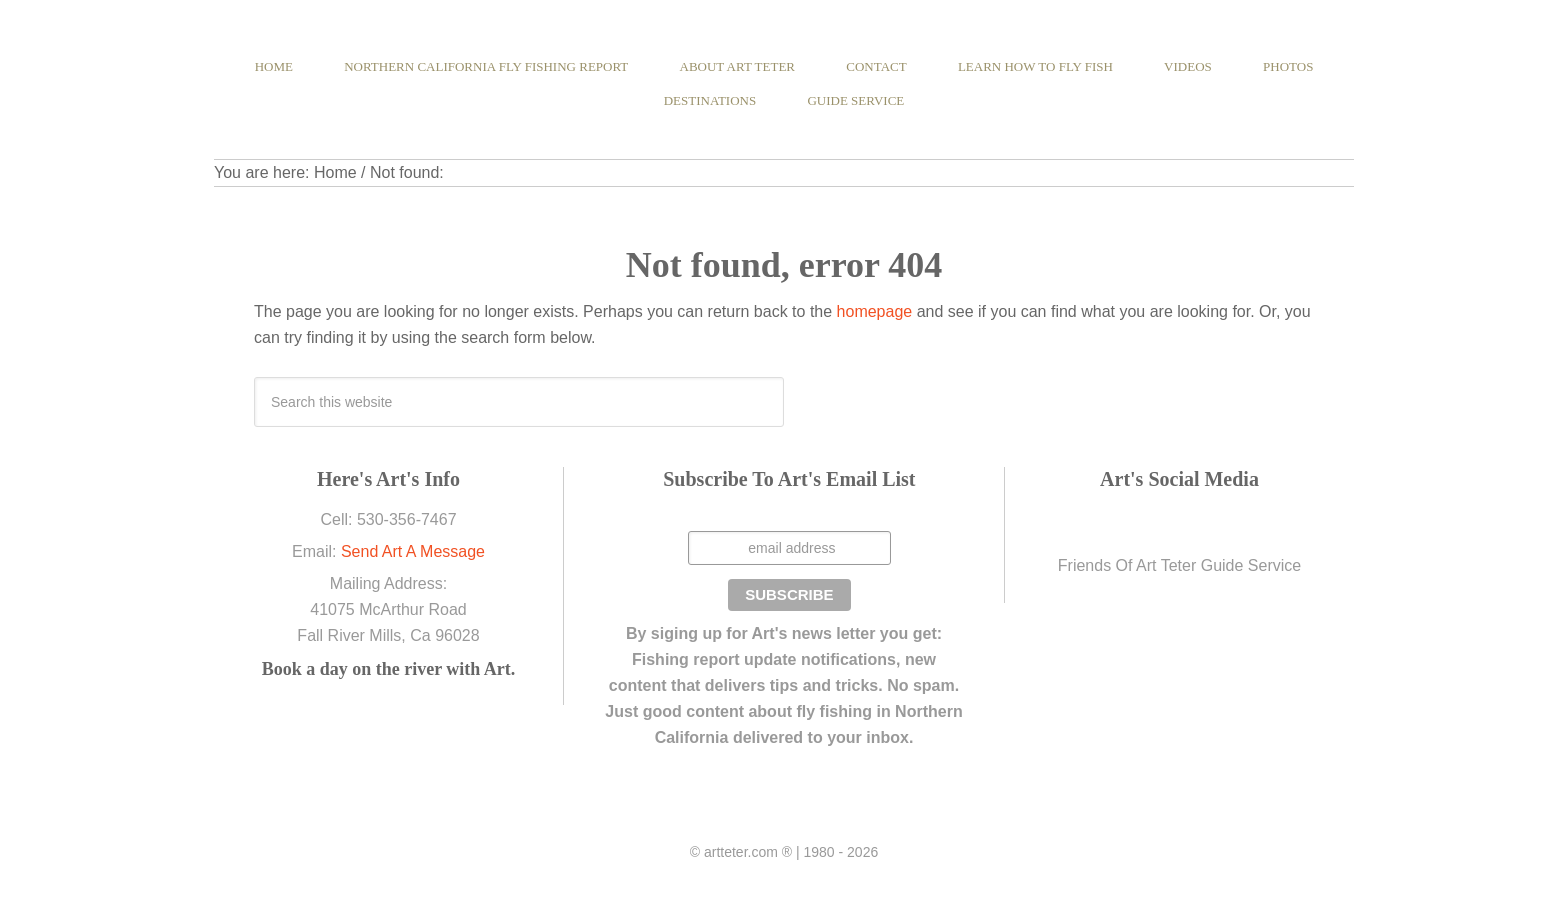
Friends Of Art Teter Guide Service (1179, 565)
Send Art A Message (413, 551)
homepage (875, 311)
